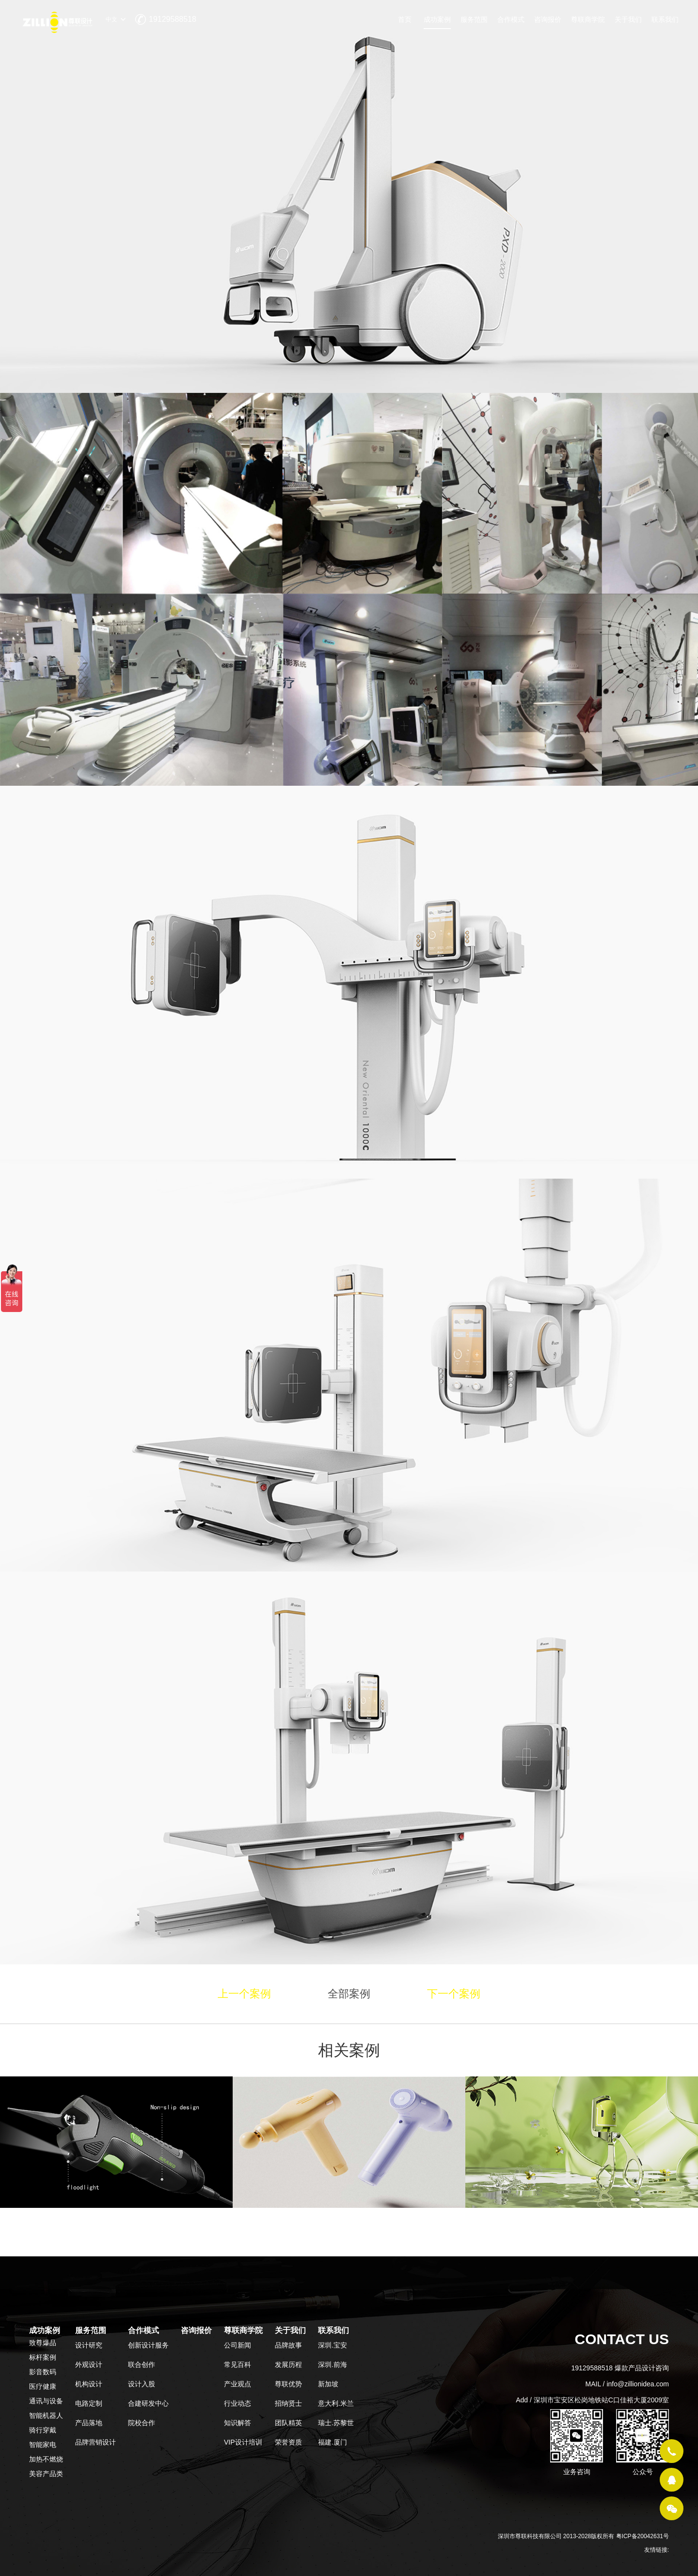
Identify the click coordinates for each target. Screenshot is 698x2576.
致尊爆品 (42, 2343)
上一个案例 (244, 1994)
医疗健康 (42, 2386)
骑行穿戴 (42, 2430)
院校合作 (141, 2423)
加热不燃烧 (46, 2459)
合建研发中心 (148, 2403)
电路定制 (88, 2403)
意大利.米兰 (336, 2403)
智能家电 (42, 2444)
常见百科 (237, 2364)
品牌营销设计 (95, 2442)
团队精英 (288, 2423)
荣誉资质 (288, 2442)
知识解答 (237, 2423)
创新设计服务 (148, 2345)
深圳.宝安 (332, 2345)
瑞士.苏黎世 (336, 2423)
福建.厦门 (332, 2442)
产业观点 (237, 2384)
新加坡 (328, 2384)
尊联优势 (288, 2384)
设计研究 (88, 2345)
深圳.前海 (332, 2364)
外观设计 (88, 2364)
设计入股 (141, 2384)
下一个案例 (453, 1994)
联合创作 (141, 2364)
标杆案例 (42, 2357)
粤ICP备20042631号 (642, 2536)
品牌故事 (288, 2345)
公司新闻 (237, 2345)
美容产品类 (46, 2474)
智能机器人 (46, 2415)
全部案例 (349, 1994)
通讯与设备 (46, 2401)
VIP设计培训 (243, 2442)
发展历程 (288, 2364)
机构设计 (88, 2384)
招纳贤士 (288, 2403)
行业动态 (237, 2403)
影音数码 (42, 2372)
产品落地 (88, 2423)
